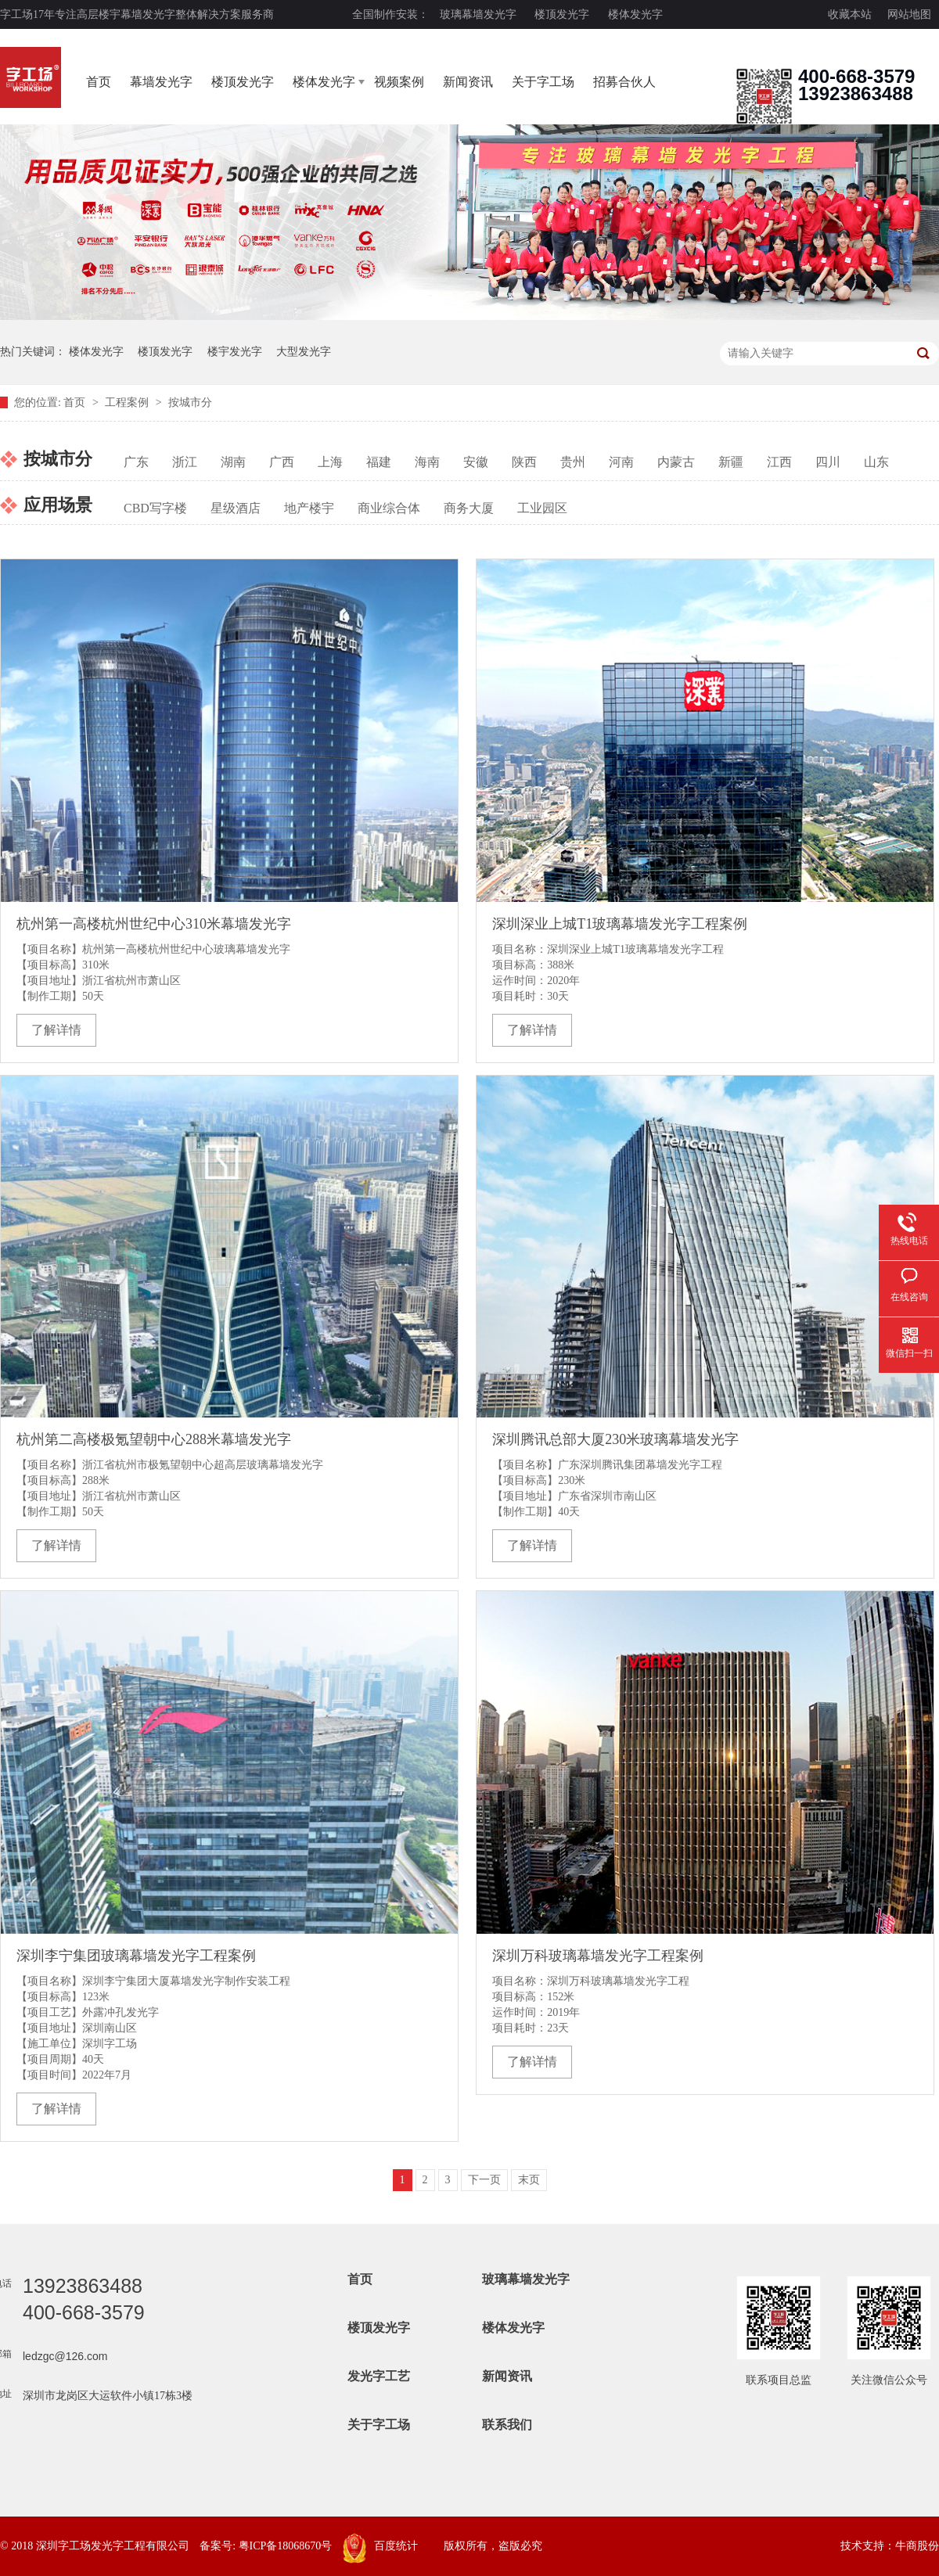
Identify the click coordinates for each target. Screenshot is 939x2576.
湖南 (233, 462)
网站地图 (909, 14)
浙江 (184, 462)
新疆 (730, 462)
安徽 (475, 462)
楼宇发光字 (234, 351)
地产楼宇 (309, 508)
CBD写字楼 (155, 508)
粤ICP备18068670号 (286, 2546)
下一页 (484, 2180)
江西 (779, 462)
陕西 (524, 462)
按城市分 (190, 402)
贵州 (572, 462)
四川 (827, 462)
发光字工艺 (378, 2376)
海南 (427, 462)
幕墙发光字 (161, 81)
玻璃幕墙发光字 (478, 14)
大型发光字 (303, 351)
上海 (330, 462)
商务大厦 (469, 508)
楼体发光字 (635, 14)
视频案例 (399, 81)
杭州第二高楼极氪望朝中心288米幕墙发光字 (153, 1439)
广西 (281, 462)
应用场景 (57, 505)
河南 (621, 462)
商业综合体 (389, 508)
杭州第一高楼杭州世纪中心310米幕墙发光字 (153, 924)
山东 (876, 462)
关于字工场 (543, 81)
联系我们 (507, 2424)
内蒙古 (676, 462)
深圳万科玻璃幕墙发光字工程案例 (597, 1955)
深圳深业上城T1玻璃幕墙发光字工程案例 (619, 924)
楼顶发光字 (561, 14)
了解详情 (56, 1030)
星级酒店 (235, 508)
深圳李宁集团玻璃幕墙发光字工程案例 (136, 1955)
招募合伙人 (624, 81)
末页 (529, 2180)
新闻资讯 (468, 81)
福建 (378, 462)
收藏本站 (850, 14)
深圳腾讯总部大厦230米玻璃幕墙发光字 (615, 1439)
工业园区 (542, 508)
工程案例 (128, 402)
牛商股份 (917, 2546)
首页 (98, 81)
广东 (136, 462)
